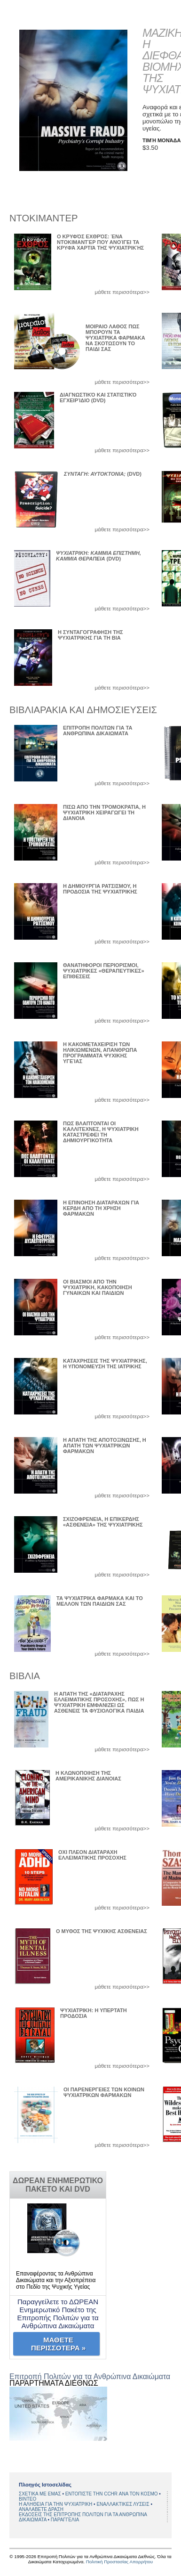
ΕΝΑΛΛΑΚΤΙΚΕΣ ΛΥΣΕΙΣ (123, 2504)
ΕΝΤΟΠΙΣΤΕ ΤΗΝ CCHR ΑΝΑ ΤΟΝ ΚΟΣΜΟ (112, 2493)
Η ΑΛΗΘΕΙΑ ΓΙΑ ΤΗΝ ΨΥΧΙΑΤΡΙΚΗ (56, 2504)
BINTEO (27, 2499)
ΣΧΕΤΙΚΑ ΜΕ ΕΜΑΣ (40, 2493)
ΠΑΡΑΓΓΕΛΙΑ (65, 2519)
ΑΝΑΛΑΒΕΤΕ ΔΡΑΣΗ (41, 2509)
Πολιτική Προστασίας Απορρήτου (119, 2561)
